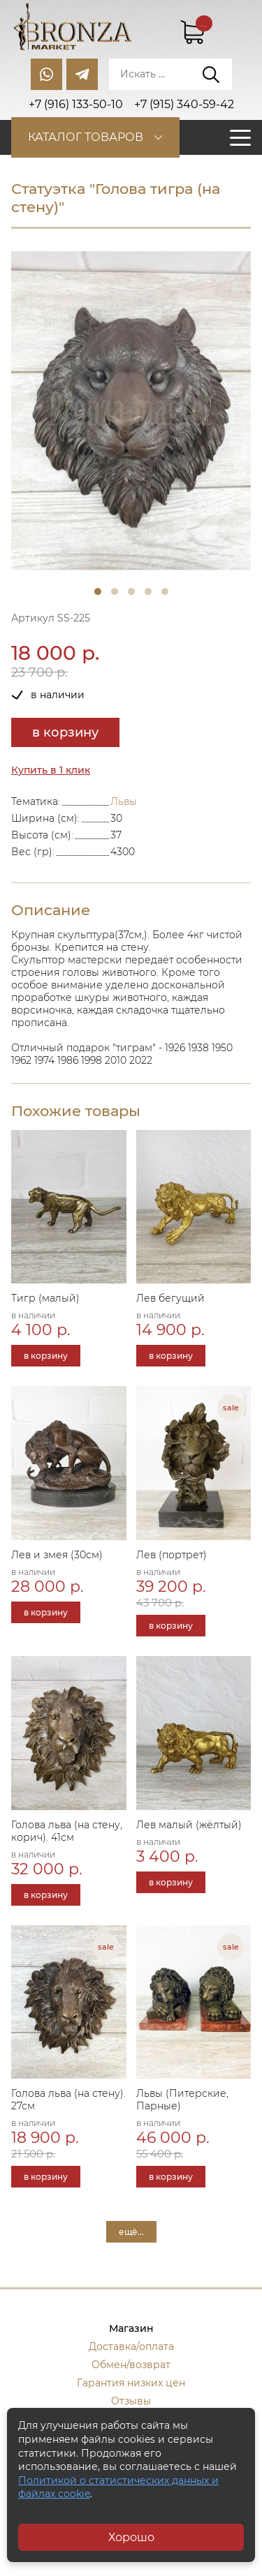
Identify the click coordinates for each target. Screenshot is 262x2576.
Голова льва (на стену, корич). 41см (66, 1831)
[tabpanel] (131, 410)
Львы (123, 801)
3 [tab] (131, 591)
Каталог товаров (85, 137)
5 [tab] (164, 591)
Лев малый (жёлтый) (189, 1824)
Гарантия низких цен (131, 2383)
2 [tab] (114, 591)
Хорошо (131, 2537)
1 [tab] (97, 591)
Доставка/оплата (131, 2346)
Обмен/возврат (131, 2364)
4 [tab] (148, 591)
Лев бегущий (170, 1298)
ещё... (131, 2232)
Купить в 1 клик (50, 770)
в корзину (65, 732)
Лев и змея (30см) (57, 1555)
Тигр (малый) (45, 1298)
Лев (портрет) (171, 1555)
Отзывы (131, 2401)
